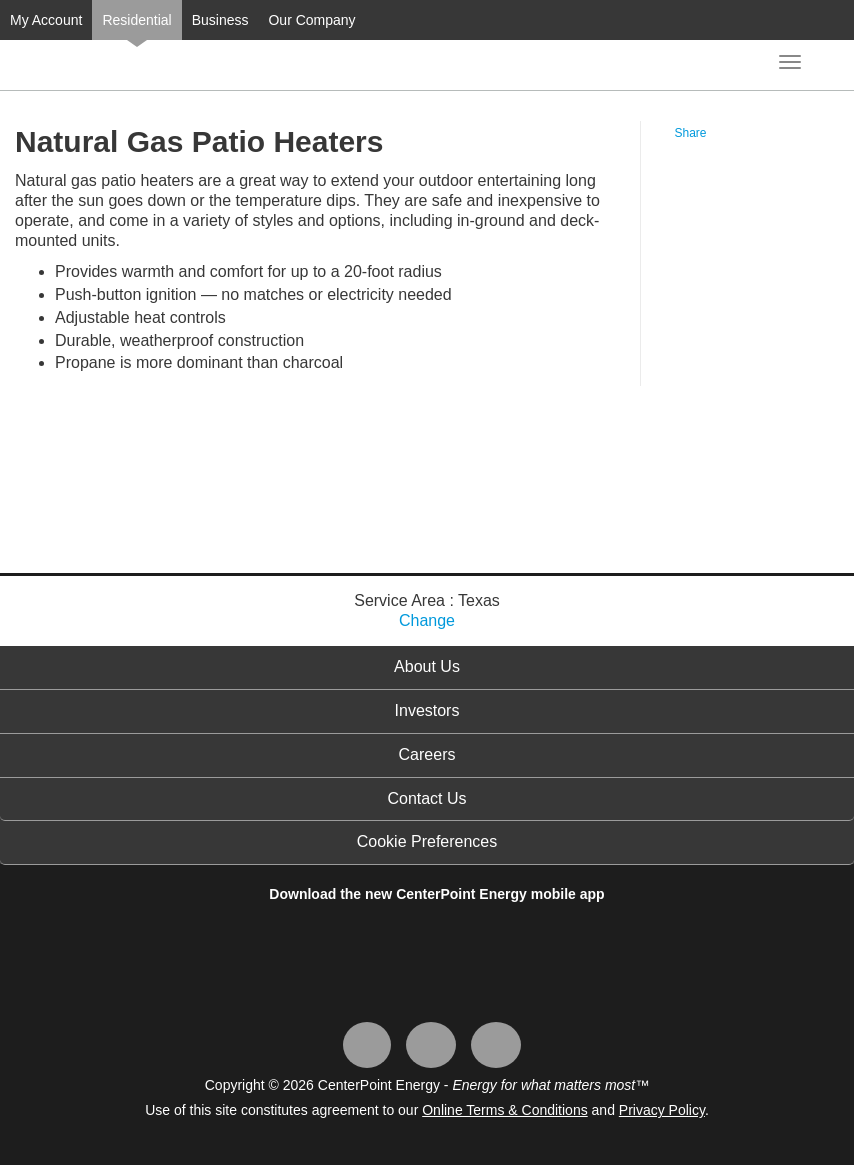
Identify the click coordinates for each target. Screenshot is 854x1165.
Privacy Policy (662, 1110)
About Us (427, 666)
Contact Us (426, 798)
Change (427, 620)
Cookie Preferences (427, 841)
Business (220, 20)
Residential (136, 20)
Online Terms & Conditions (504, 1110)
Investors (427, 710)
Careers (427, 754)
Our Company (311, 20)
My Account (46, 20)
